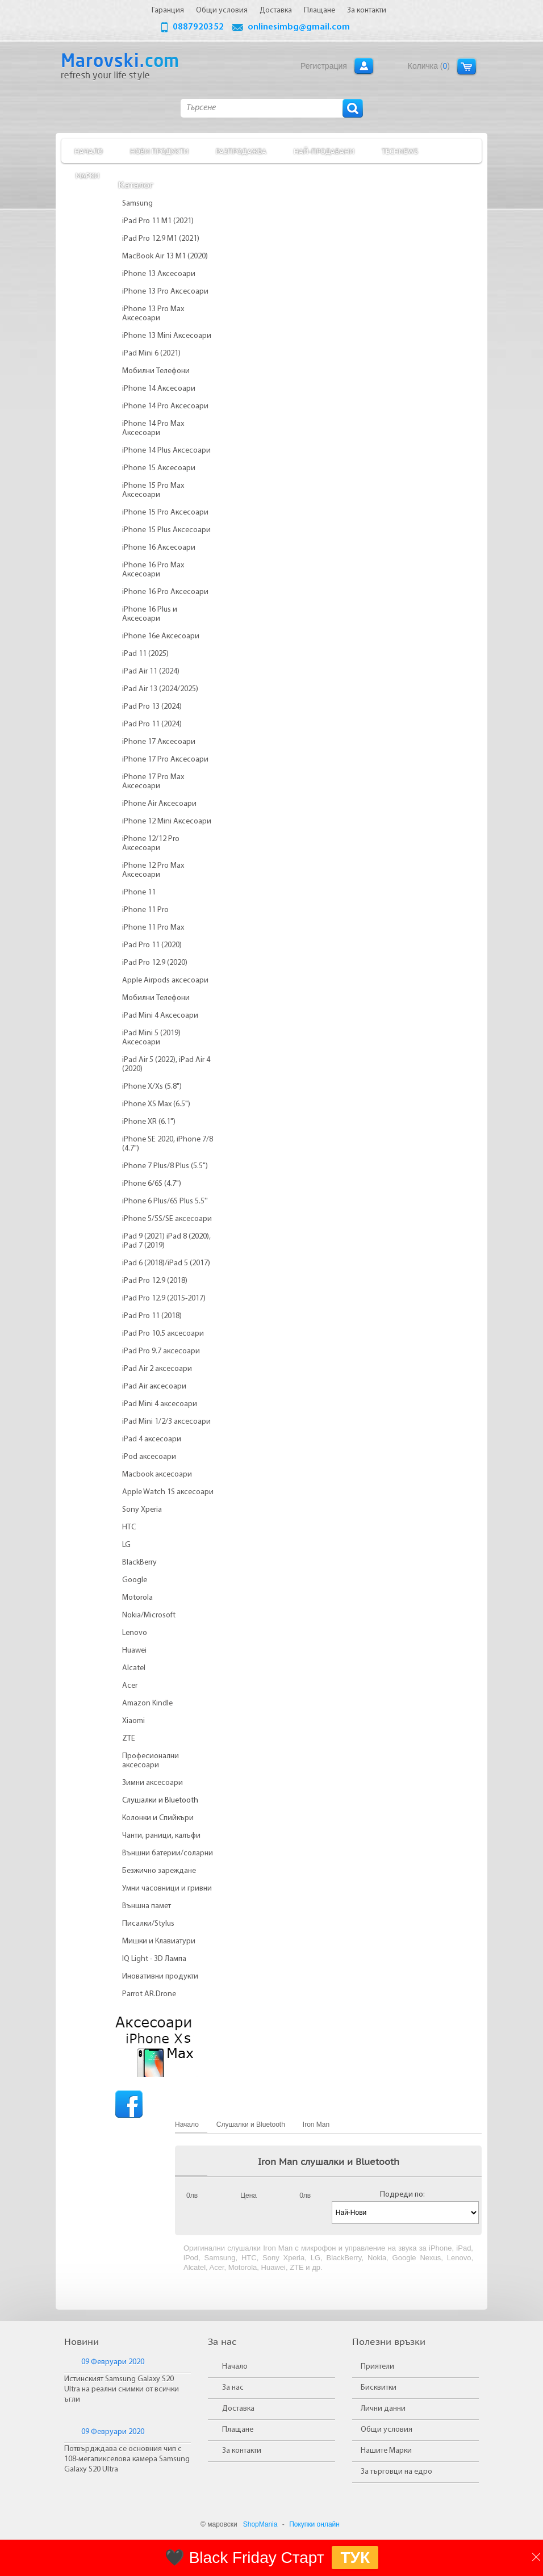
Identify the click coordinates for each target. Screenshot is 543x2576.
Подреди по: (402, 2194)
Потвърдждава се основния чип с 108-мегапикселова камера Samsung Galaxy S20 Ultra (127, 2459)
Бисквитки (378, 2387)
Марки (87, 175)
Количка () (429, 65)
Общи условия (386, 2430)
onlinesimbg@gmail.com (299, 27)
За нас (233, 2387)
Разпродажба (241, 151)
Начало (88, 151)
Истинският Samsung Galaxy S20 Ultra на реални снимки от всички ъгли (121, 2389)
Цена (248, 2195)
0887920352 (198, 27)
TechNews (400, 151)
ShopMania (260, 2524)
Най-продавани (324, 151)
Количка (466, 66)
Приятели (377, 2366)
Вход (363, 66)
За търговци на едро (396, 2472)
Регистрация (323, 65)
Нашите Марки (386, 2451)
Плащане (237, 2430)
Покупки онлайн (314, 2524)
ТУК (355, 2557)
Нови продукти (159, 151)
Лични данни (383, 2408)
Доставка (238, 2408)
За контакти (241, 2451)
